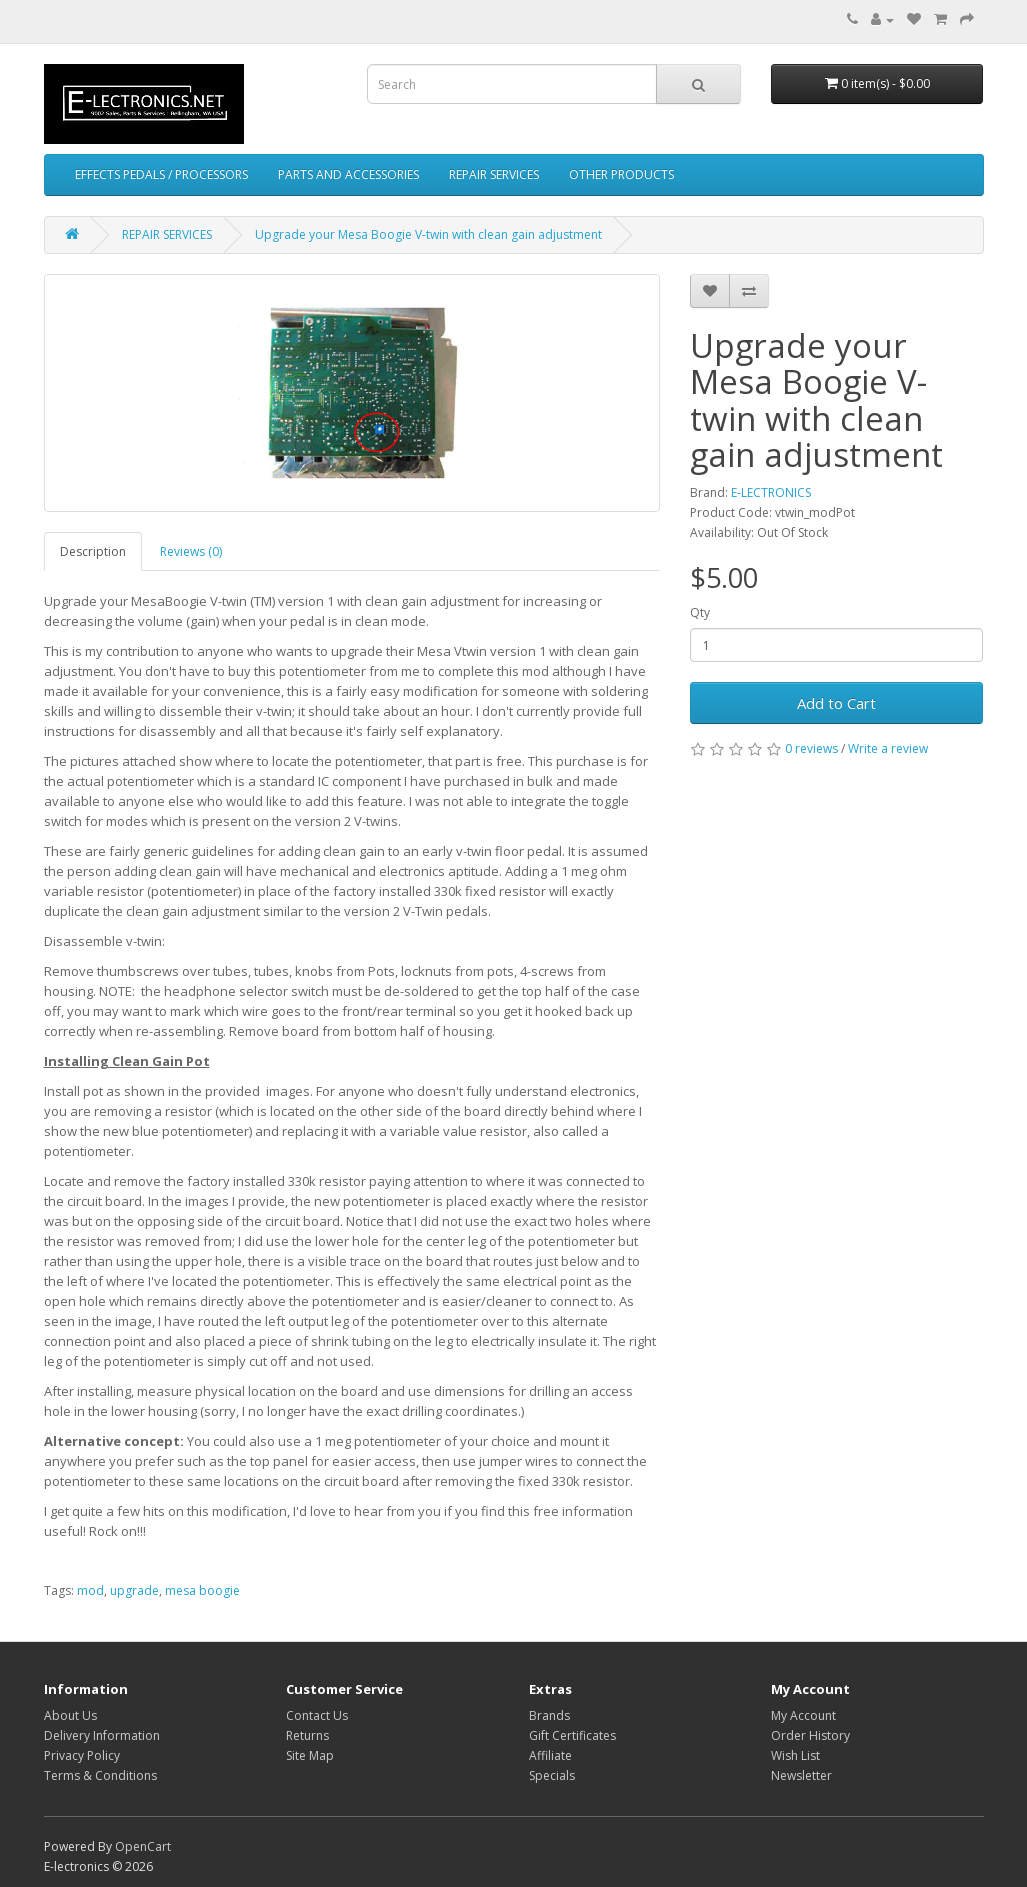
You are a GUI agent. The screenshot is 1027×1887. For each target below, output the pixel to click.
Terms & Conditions (100, 1775)
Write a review (888, 748)
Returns (307, 1735)
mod (90, 1590)
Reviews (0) (191, 551)
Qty (700, 612)
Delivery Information (102, 1735)
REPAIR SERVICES (494, 174)
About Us (70, 1715)
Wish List (795, 1755)
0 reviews (811, 748)
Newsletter (801, 1775)
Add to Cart (836, 703)
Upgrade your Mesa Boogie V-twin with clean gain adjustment (428, 234)
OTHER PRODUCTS (621, 174)
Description (93, 551)
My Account (803, 1715)
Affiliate (550, 1755)
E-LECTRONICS (771, 492)
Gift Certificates (572, 1735)
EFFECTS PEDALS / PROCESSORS (161, 174)
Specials (552, 1775)
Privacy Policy (82, 1755)
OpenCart (143, 1846)
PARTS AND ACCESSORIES (348, 174)
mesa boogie (202, 1590)
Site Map (310, 1755)
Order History (810, 1735)
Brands (549, 1715)
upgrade (134, 1590)
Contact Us (317, 1715)
